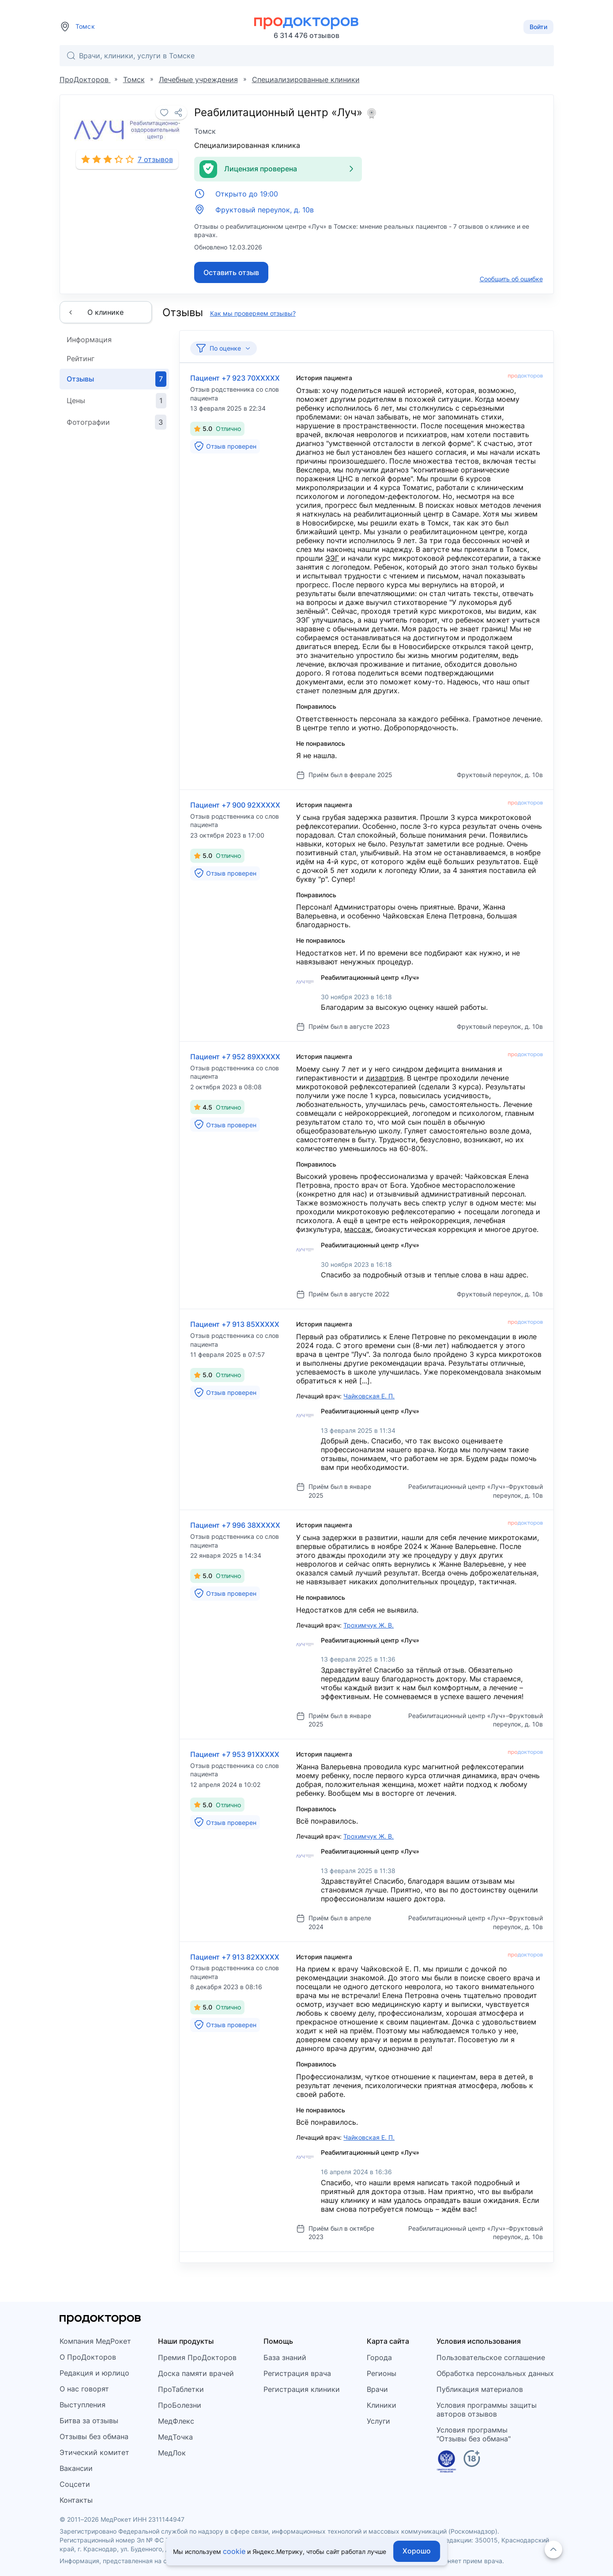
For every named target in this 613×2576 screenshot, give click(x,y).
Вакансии (76, 2468)
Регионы (381, 2373)
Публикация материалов (479, 2389)
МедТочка (175, 2436)
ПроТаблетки (181, 2389)
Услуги (378, 2421)
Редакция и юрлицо (94, 2372)
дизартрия (384, 1077)
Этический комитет (94, 2452)
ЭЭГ (332, 558)
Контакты (76, 2500)
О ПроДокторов (88, 2357)
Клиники (381, 2405)
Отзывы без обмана (94, 2436)
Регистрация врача (297, 2373)
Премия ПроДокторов (197, 2357)
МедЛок (172, 2452)
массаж (357, 1229)
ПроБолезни (179, 2405)
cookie (234, 2551)
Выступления (82, 2404)
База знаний (284, 2357)
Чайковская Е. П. (369, 1396)
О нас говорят (84, 2388)
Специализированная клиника (247, 145)
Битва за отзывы (89, 2420)
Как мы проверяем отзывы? (253, 313)
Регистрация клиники (301, 2389)
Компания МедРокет (95, 2341)
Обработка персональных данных (495, 2373)
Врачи (377, 2389)
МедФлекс (176, 2421)
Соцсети (75, 2484)
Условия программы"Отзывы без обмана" (473, 2434)
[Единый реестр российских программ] (446, 2462)
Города (379, 2357)
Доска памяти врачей (196, 2373)
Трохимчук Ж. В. (368, 1625)
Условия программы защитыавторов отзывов (486, 2409)
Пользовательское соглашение (490, 2357)
